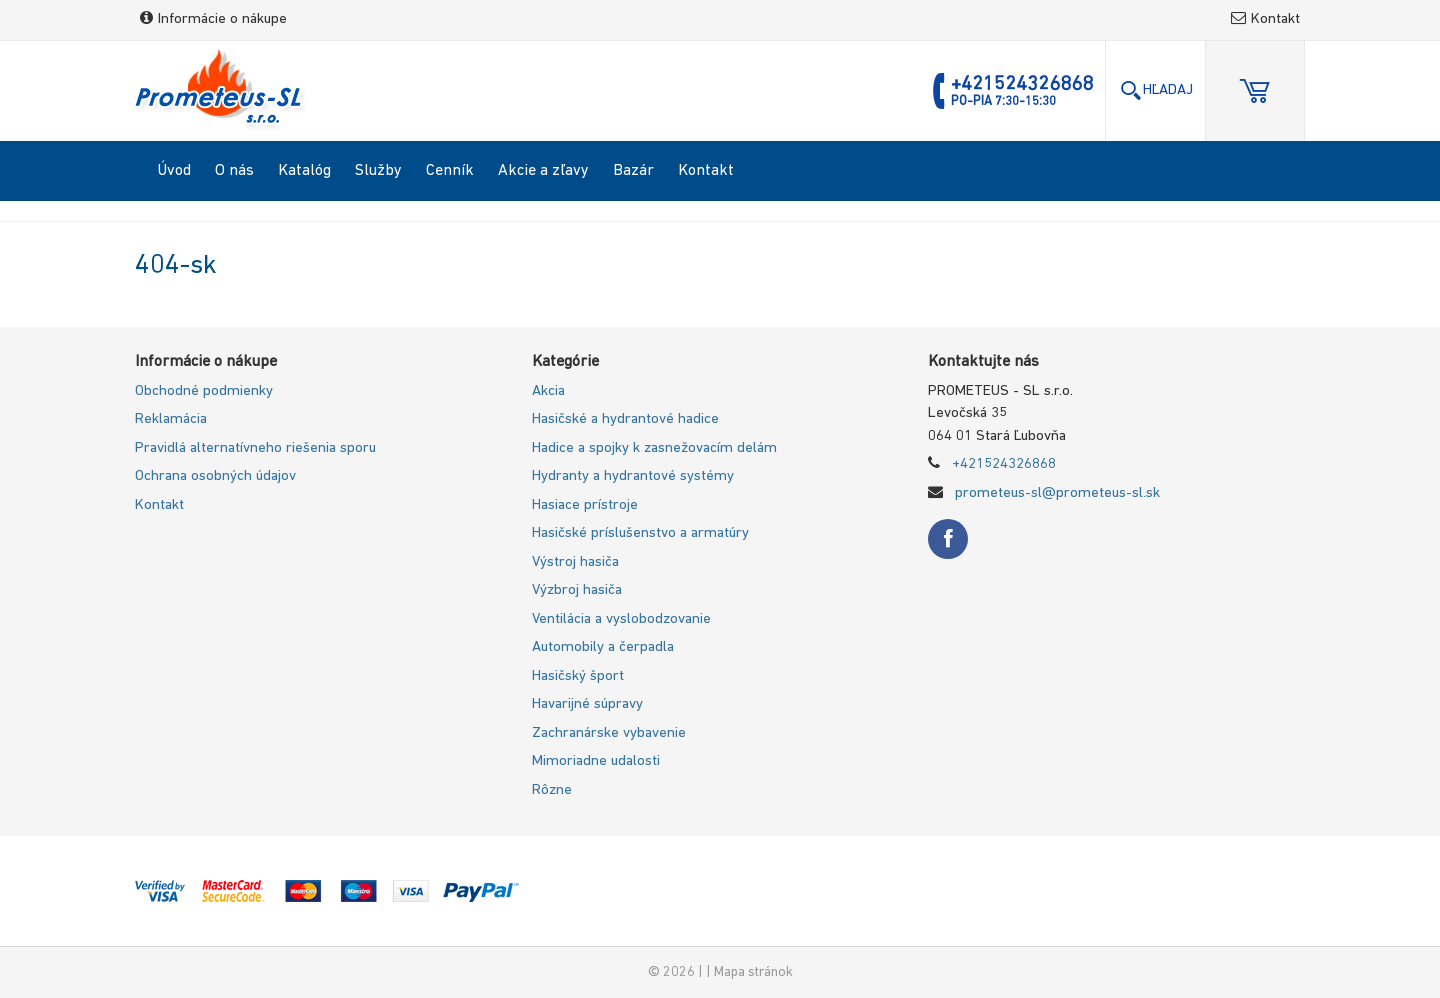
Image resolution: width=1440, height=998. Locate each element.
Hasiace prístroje (585, 505)
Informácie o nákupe (213, 19)
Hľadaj (1156, 91)
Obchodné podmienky (204, 391)
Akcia (548, 391)
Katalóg (304, 171)
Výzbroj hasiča (577, 590)
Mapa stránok (753, 972)
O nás (234, 171)
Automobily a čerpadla (603, 647)
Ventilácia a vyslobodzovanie (621, 619)
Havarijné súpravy (587, 704)
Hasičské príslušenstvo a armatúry (640, 533)
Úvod (174, 171)
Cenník (450, 171)
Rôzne (552, 790)
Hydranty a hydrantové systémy (633, 476)
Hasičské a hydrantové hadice (625, 419)
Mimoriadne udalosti (596, 761)
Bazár (633, 171)
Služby (378, 171)
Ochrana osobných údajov (215, 476)
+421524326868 (1004, 464)
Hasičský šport (578, 676)
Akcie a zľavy (543, 171)
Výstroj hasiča (575, 562)
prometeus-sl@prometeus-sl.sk (1057, 493)
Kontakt (1265, 19)
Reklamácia (171, 419)
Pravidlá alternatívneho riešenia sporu (255, 448)
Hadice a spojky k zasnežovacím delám (654, 448)
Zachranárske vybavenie (609, 733)
